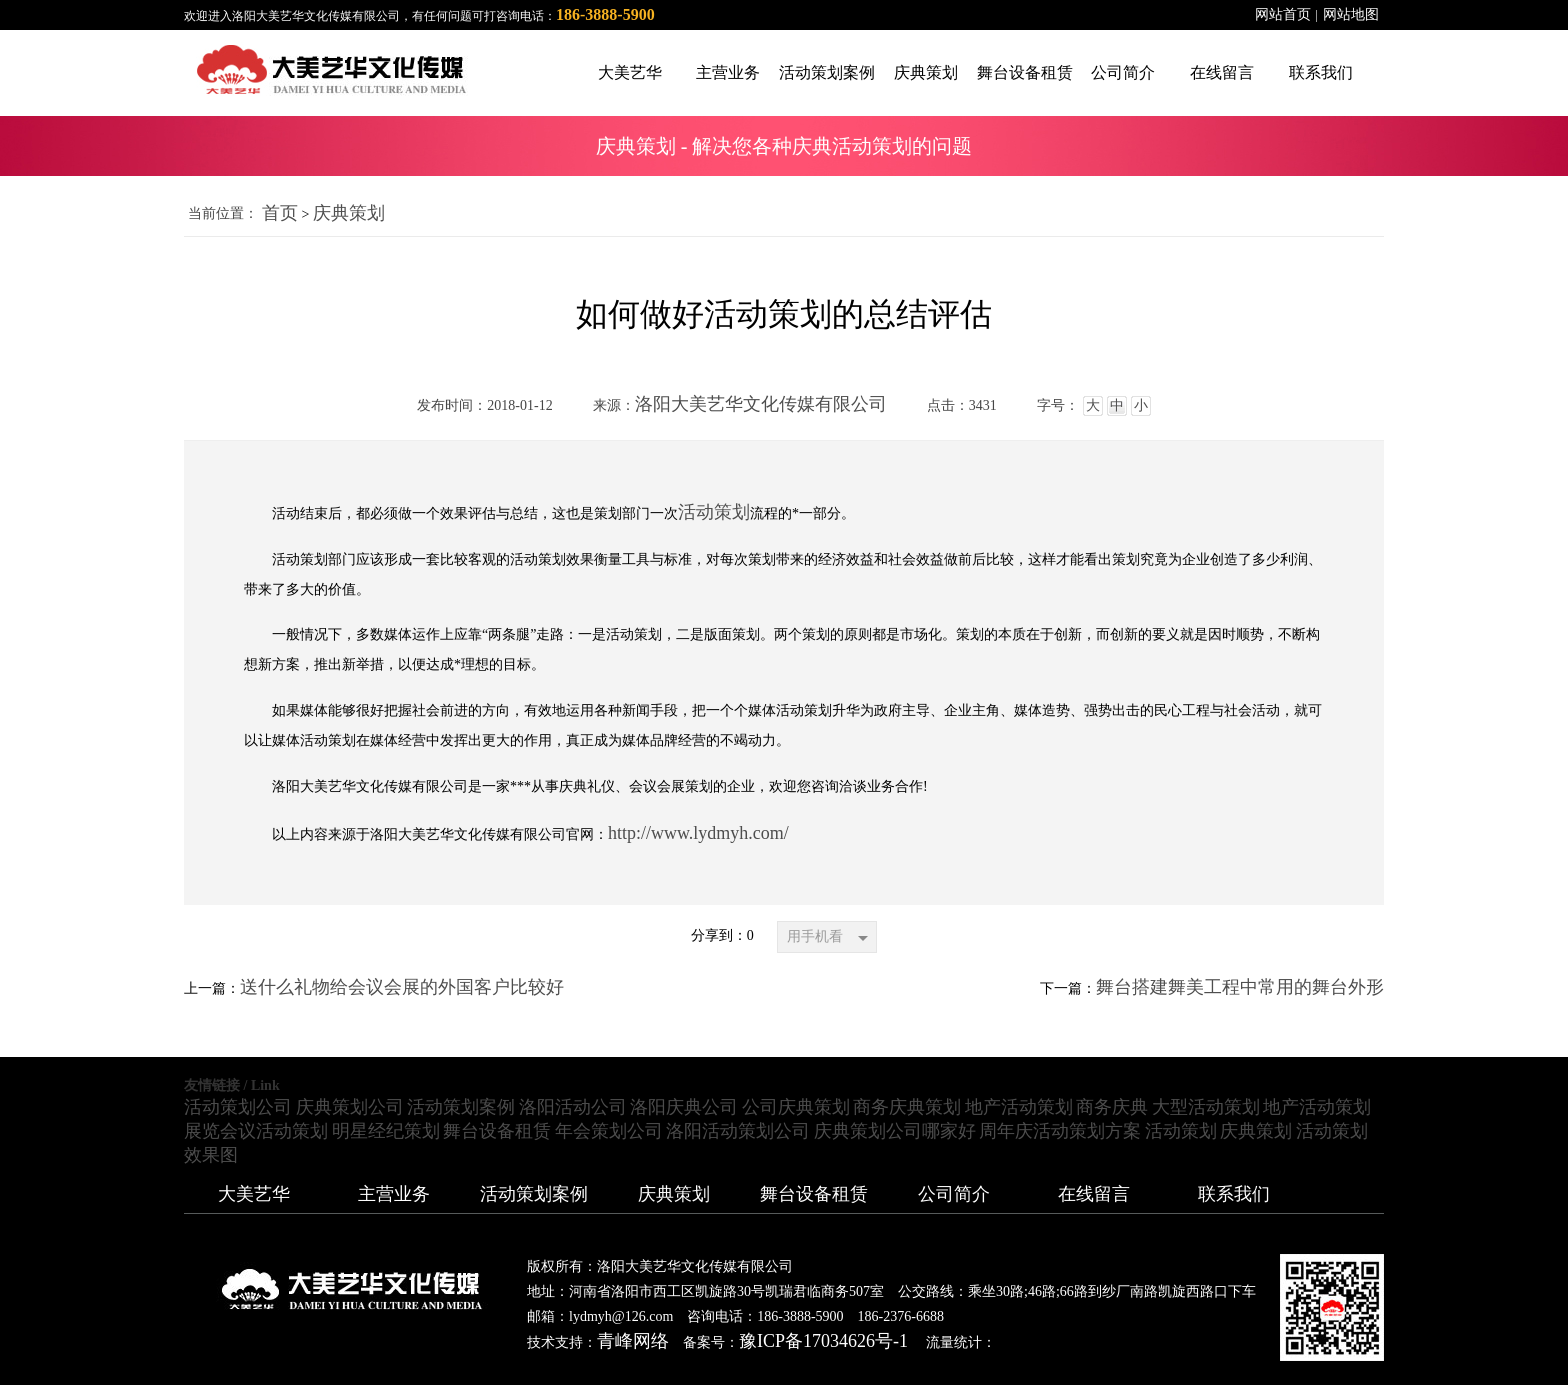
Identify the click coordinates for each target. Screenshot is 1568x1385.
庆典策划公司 (350, 1107)
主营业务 (394, 1194)
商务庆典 (1112, 1107)
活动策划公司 (238, 1107)
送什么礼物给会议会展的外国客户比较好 (402, 987)
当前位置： (223, 213)
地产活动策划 (1019, 1107)
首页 (280, 213)
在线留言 (1094, 1194)
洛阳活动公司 (573, 1107)
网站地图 (1351, 14)
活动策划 (714, 512)
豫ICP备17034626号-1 (823, 1341)
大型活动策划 (1206, 1107)
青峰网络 (633, 1341)
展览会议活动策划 (256, 1131)
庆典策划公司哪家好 (895, 1131)
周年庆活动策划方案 (1060, 1131)
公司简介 (954, 1194)
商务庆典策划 (907, 1107)
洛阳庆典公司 (684, 1107)
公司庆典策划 (796, 1107)
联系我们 (1234, 1194)
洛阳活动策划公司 (738, 1131)
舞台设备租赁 (497, 1131)
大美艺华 (254, 1194)
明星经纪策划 (386, 1131)
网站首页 (1283, 14)
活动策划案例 (461, 1107)
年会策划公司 (609, 1131)
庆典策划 (349, 213)
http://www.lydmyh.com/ (698, 833)
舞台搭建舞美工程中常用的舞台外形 (1240, 987)
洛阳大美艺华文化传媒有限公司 (761, 404)
